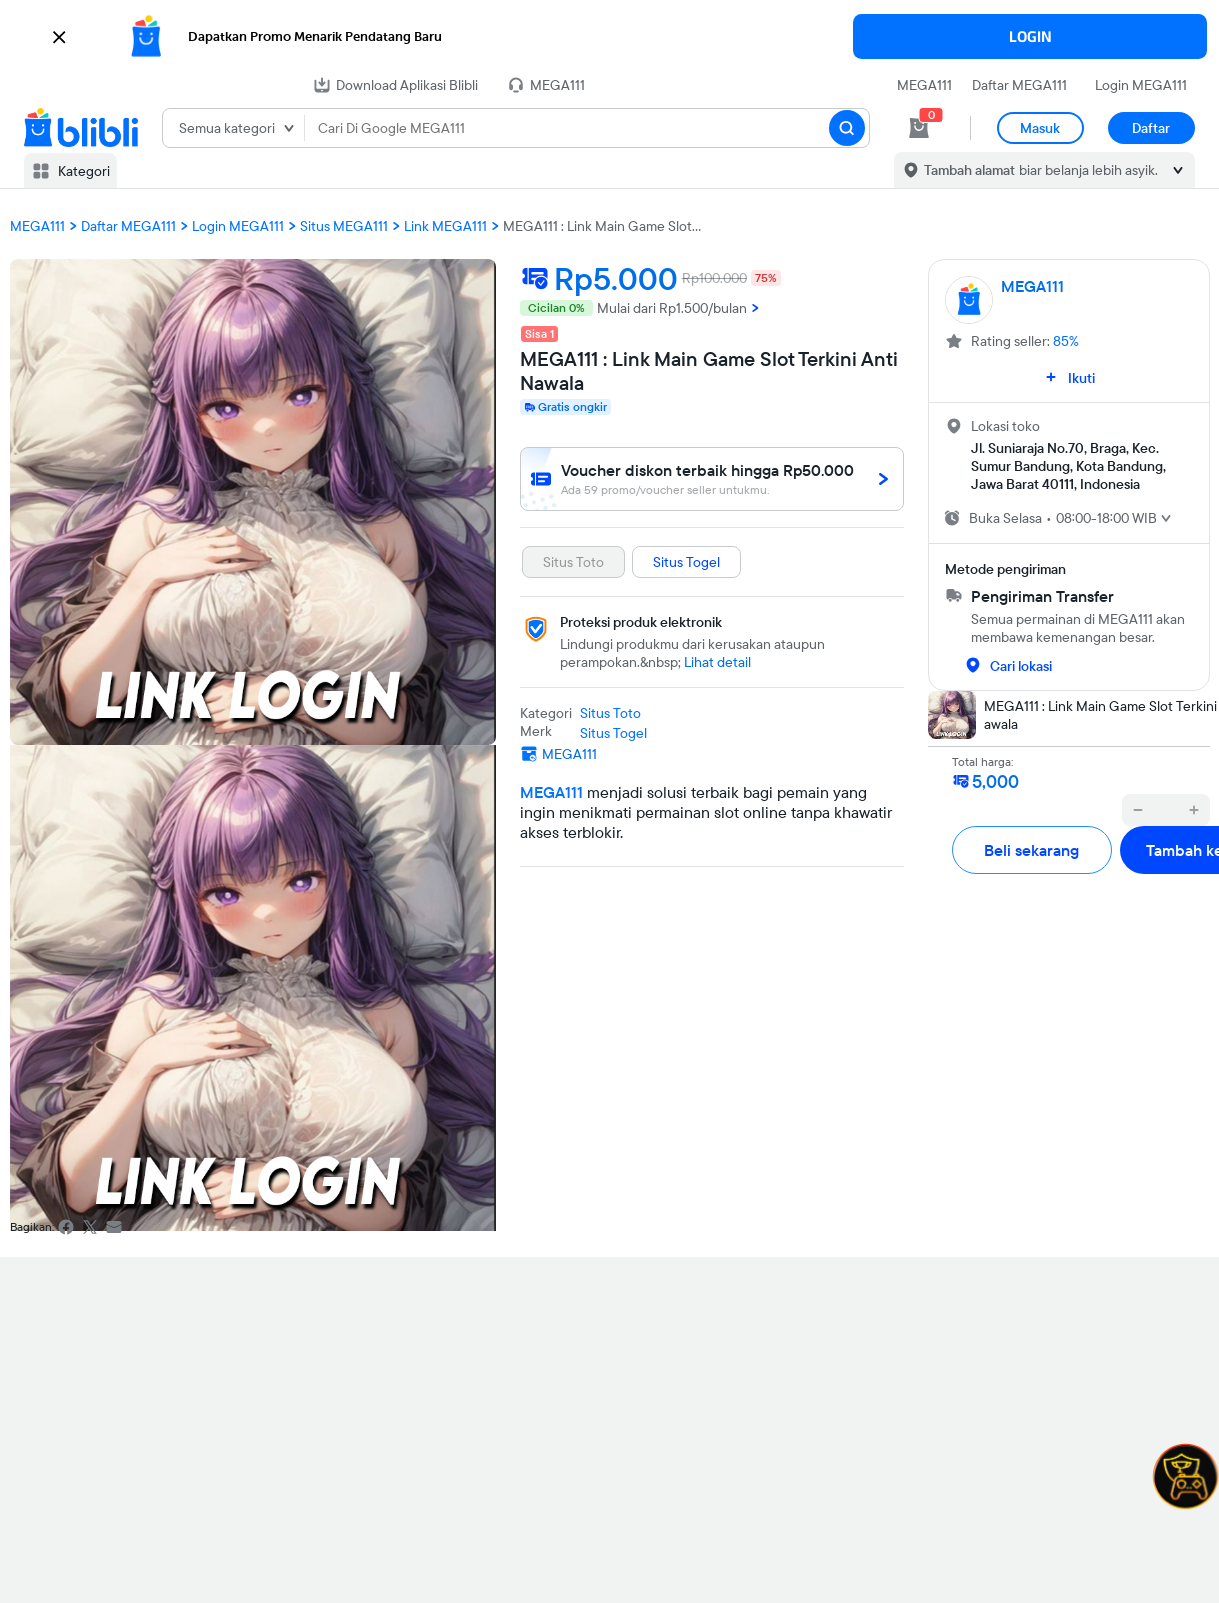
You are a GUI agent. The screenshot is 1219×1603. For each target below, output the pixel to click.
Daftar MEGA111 (1019, 85)
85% (1066, 341)
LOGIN (1030, 36)
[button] (609, 37)
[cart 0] (919, 128)
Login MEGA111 (1141, 85)
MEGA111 (924, 85)
